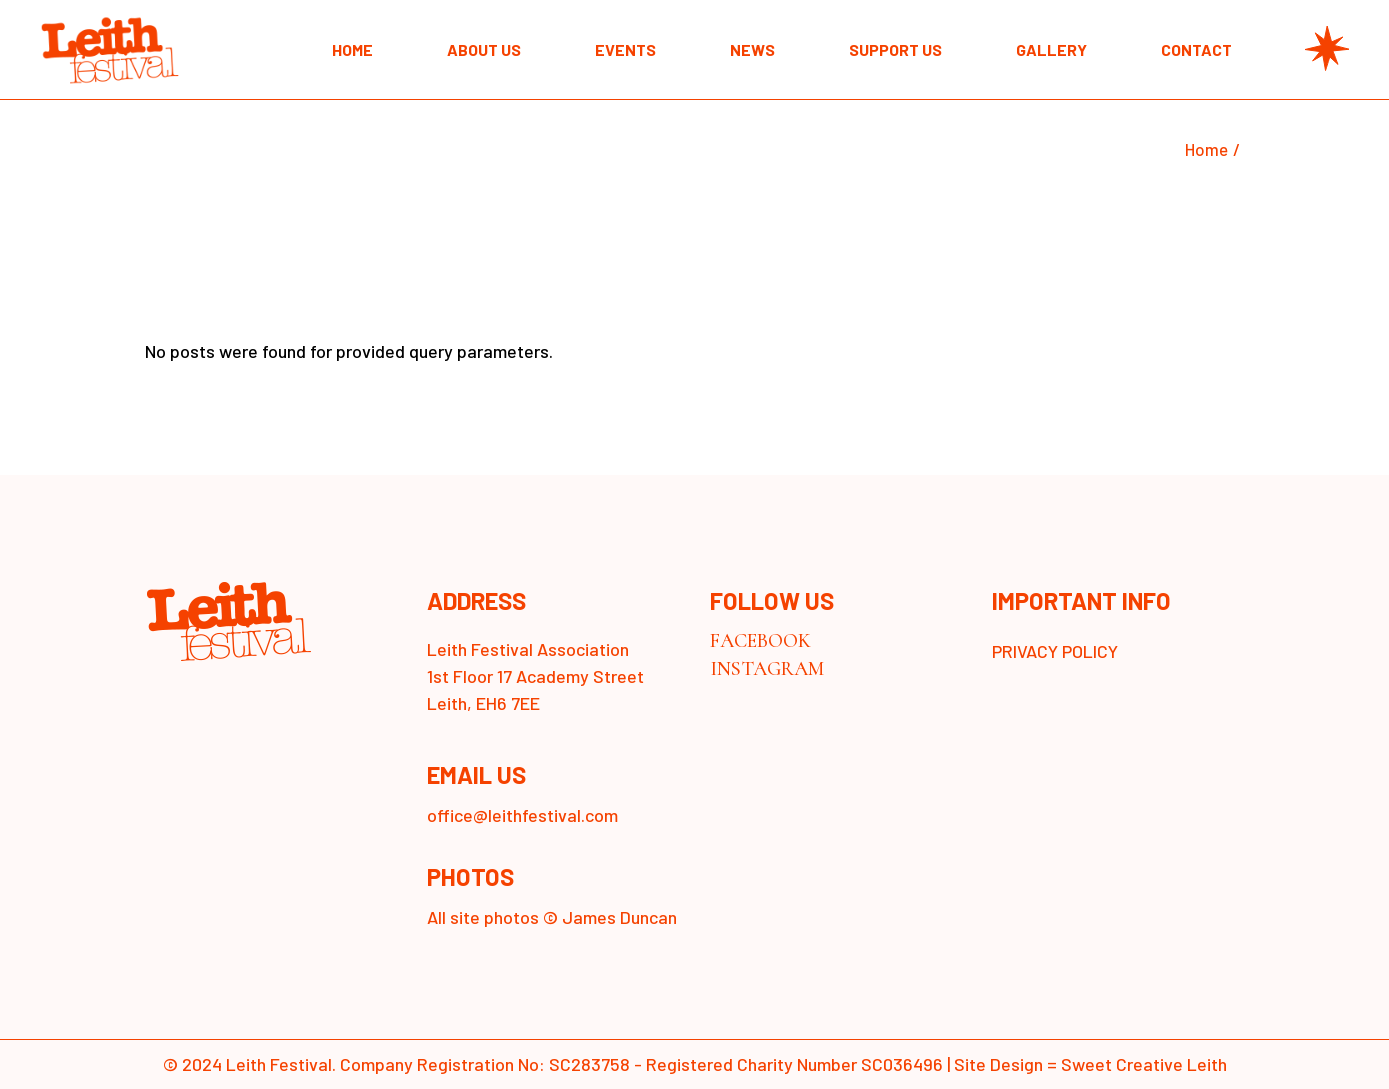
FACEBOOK (760, 641)
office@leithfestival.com (522, 815)
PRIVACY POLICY (1055, 651)
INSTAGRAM (767, 669)
